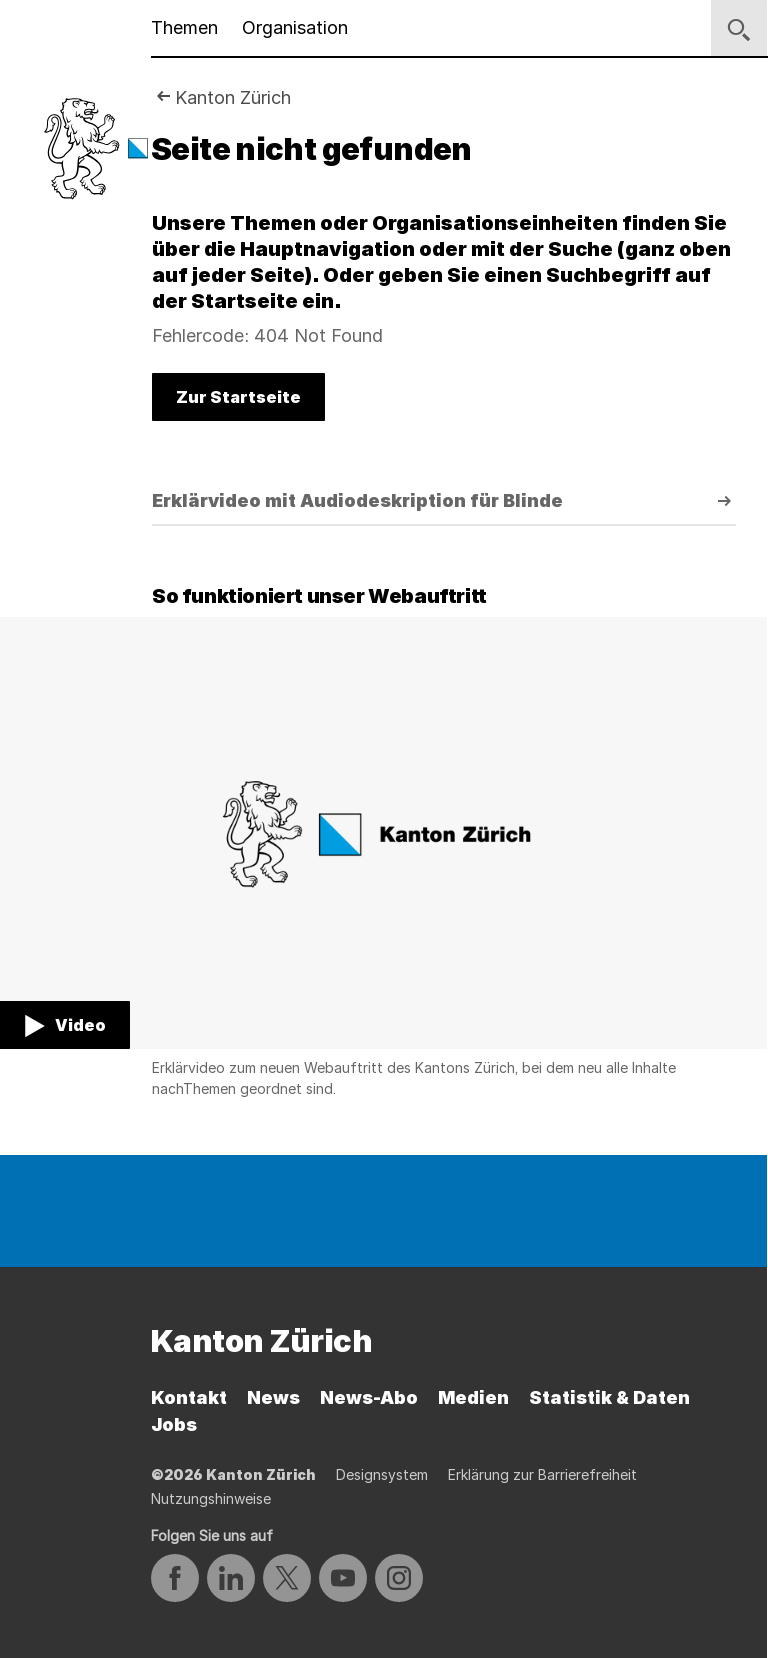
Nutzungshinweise (211, 1498)
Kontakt (189, 1397)
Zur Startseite (238, 397)
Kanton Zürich (233, 97)
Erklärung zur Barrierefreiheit (542, 1474)
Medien (473, 1397)
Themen (184, 27)
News (273, 1397)
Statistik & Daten (609, 1397)
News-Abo (369, 1397)
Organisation (295, 27)
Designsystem (382, 1474)
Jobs (174, 1424)
